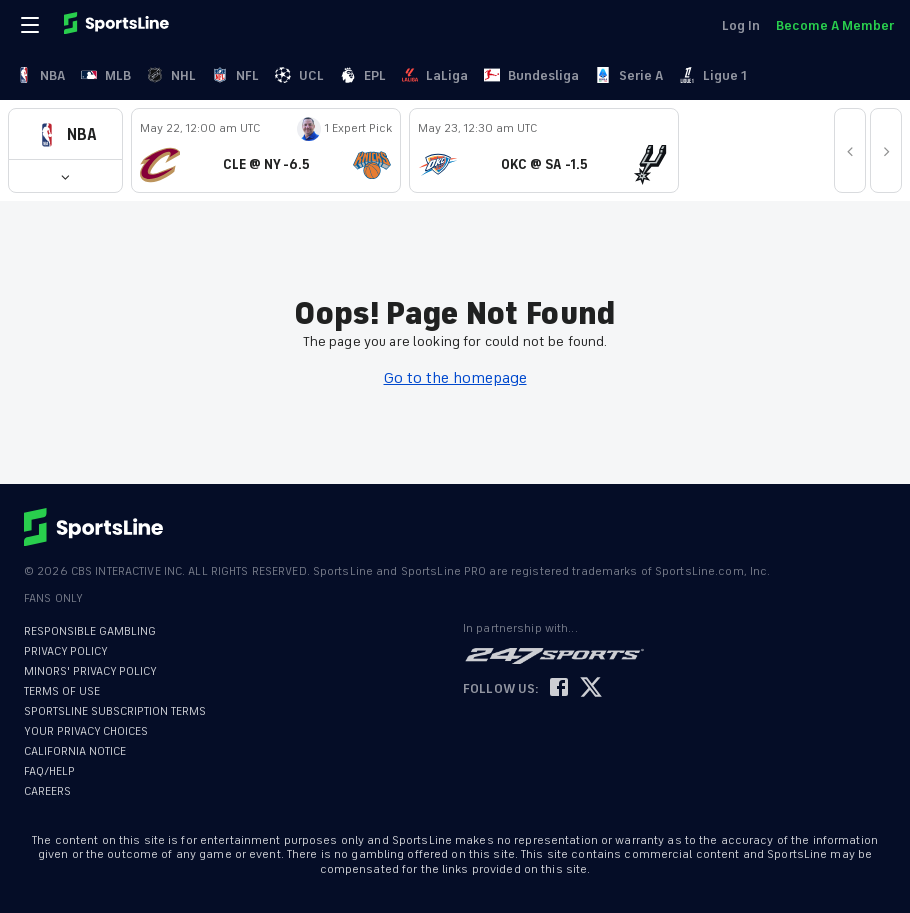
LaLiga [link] (435, 75)
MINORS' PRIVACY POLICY (90, 671)
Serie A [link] (629, 75)
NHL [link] (171, 75)
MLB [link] (106, 75)
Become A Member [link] (835, 25)
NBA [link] (40, 75)
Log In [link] (741, 25)
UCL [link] (299, 75)
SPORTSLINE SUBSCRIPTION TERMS (115, 711)
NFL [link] (235, 75)
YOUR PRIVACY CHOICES (86, 731)
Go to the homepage (455, 378)
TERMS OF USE (62, 691)
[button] (65, 134)
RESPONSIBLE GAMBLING (90, 631)
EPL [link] (363, 75)
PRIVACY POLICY (66, 651)
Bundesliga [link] (531, 75)
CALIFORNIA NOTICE (75, 751)
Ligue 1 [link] (713, 75)
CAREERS (47, 791)
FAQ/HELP (49, 771)
